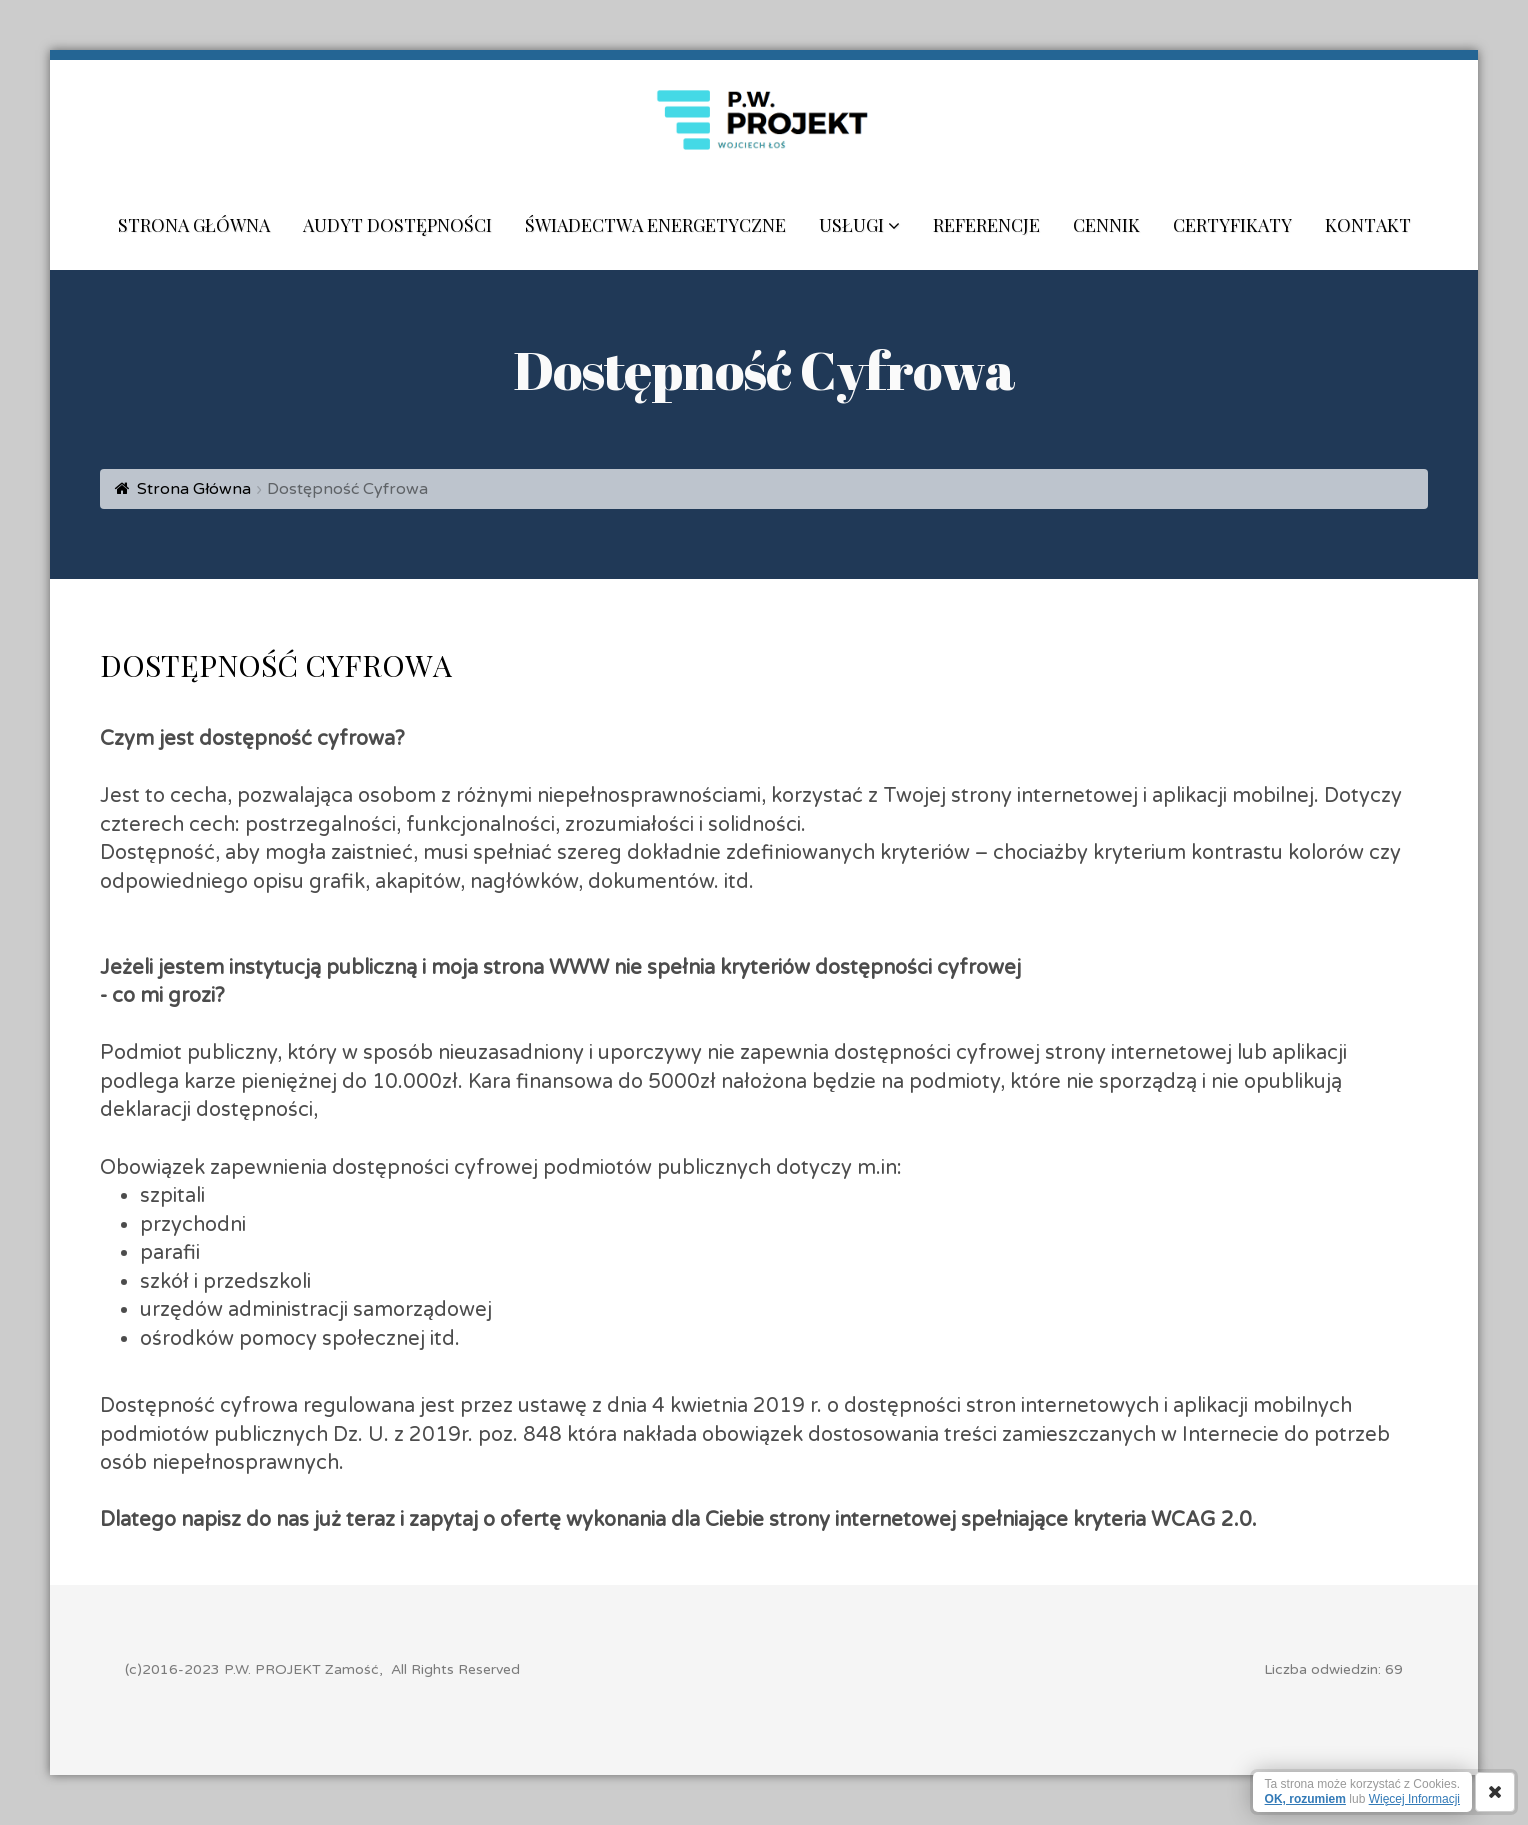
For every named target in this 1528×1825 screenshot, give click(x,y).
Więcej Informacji (1414, 1799)
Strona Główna (194, 489)
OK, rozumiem (1305, 1799)
